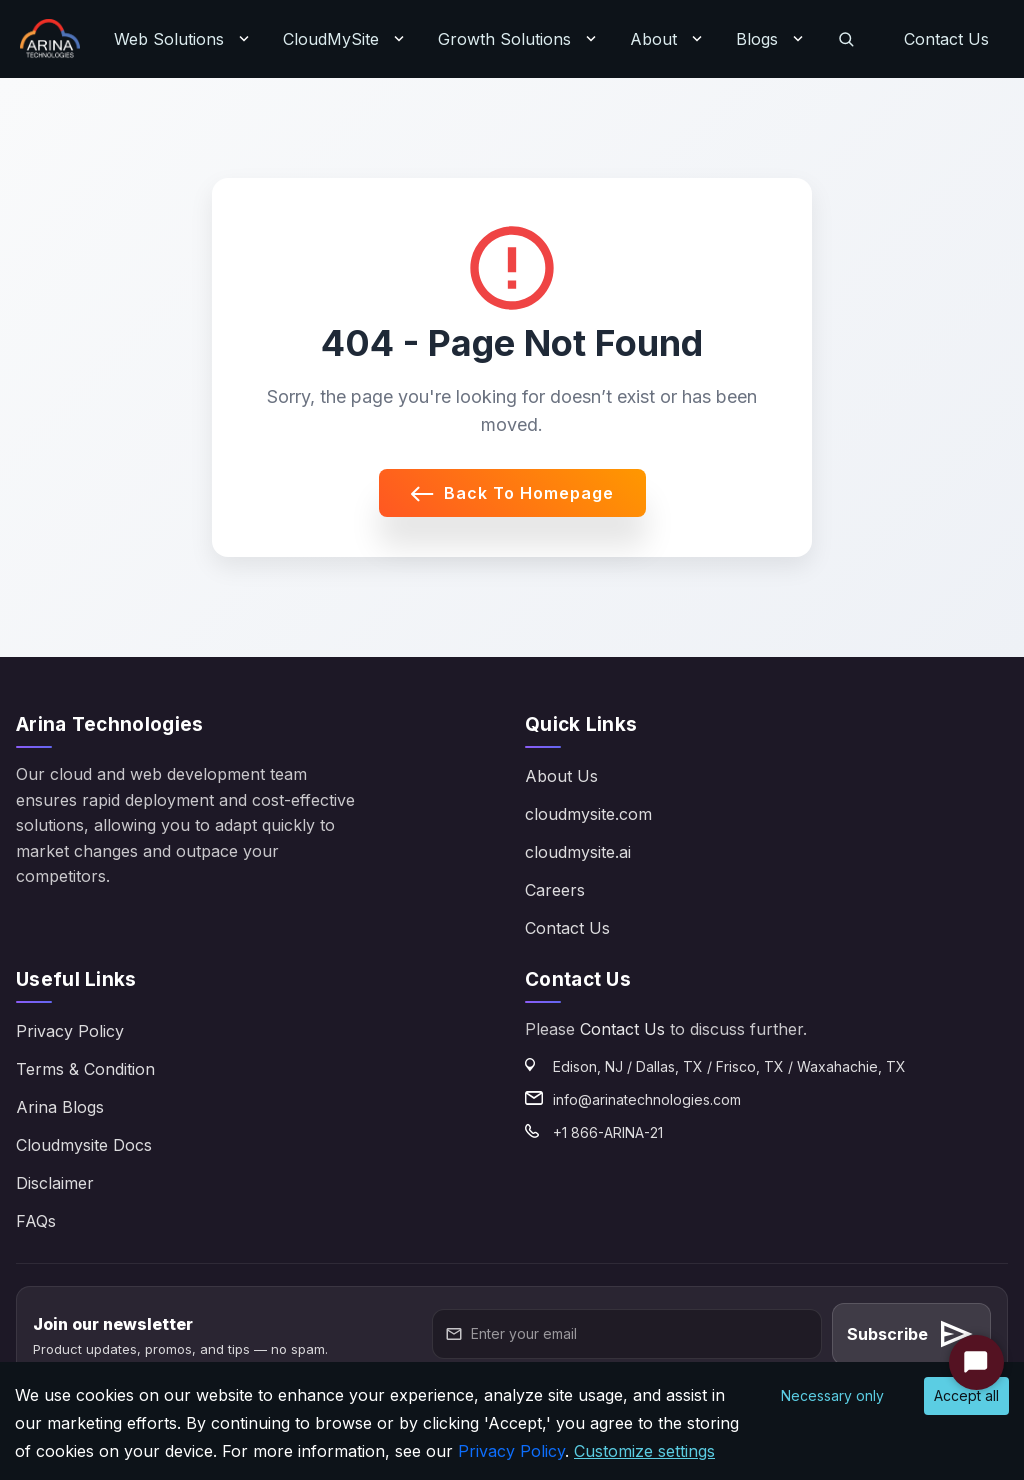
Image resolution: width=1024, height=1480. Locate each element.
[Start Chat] (976, 1362)
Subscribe (911, 1334)
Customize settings (644, 1451)
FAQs (36, 1221)
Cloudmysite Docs (84, 1145)
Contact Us (946, 39)
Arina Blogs (60, 1107)
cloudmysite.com (588, 814)
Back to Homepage (512, 493)
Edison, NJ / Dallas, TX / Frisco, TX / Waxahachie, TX (729, 1066)
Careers (555, 890)
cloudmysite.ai (578, 852)
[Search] (846, 39)
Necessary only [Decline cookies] (832, 1395)
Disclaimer (55, 1183)
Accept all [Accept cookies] (966, 1395)
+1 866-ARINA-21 (608, 1132)
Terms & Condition (85, 1069)
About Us (561, 776)
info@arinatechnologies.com (647, 1099)
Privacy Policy (70, 1031)
